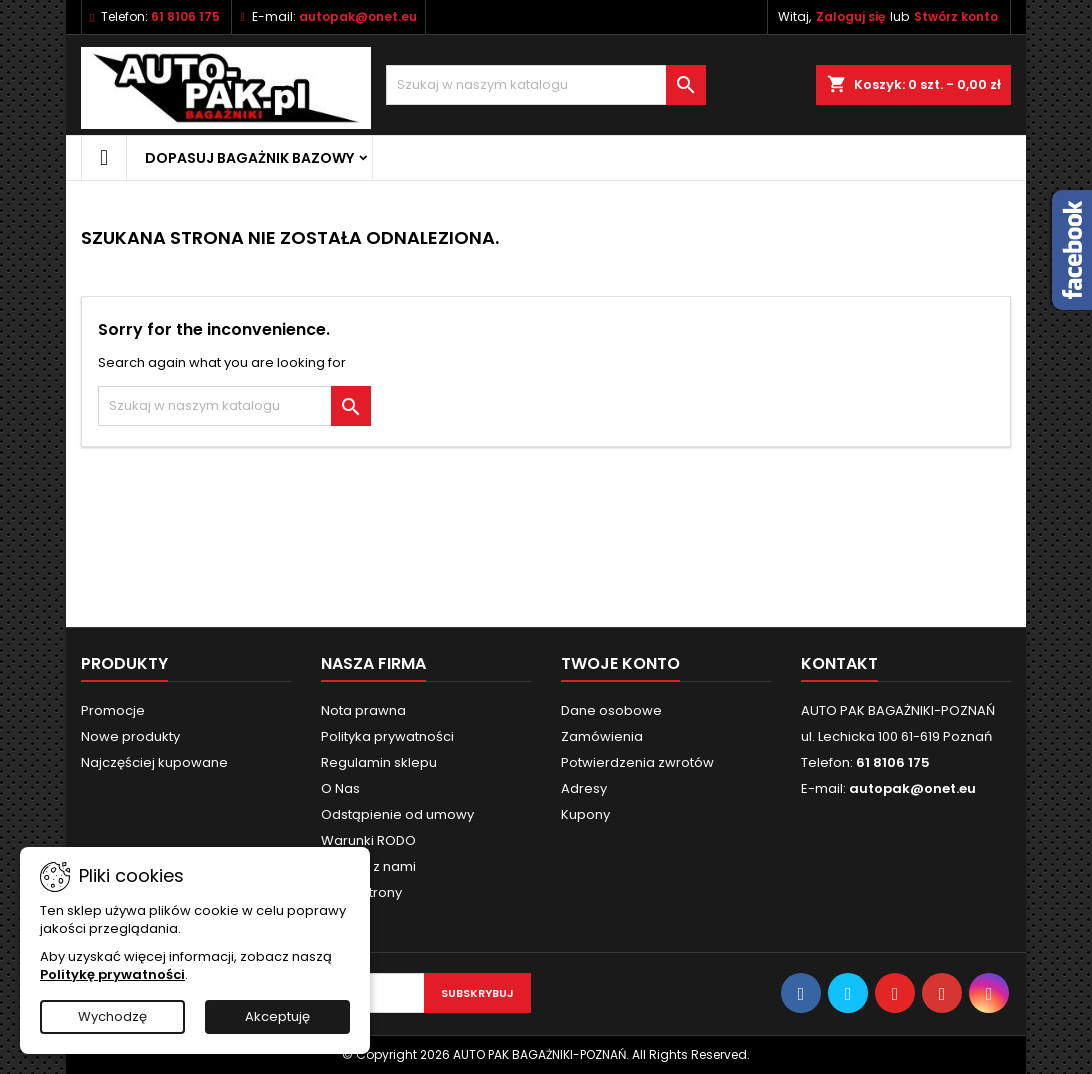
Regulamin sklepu (379, 762)
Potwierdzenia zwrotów (637, 762)
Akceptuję (277, 1016)
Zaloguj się (850, 16)
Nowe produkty (130, 736)
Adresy (584, 788)
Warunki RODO (368, 840)
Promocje (113, 710)
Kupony (585, 814)
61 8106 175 (185, 16)
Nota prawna (363, 710)
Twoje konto (620, 663)
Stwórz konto (956, 16)
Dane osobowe (611, 710)
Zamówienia (602, 736)
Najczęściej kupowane (154, 762)
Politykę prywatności (112, 974)
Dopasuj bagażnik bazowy (249, 158)
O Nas (340, 788)
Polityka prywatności (387, 736)
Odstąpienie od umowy (397, 814)
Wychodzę (112, 1016)
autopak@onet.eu (358, 16)
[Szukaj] (546, 85)
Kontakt (839, 663)
